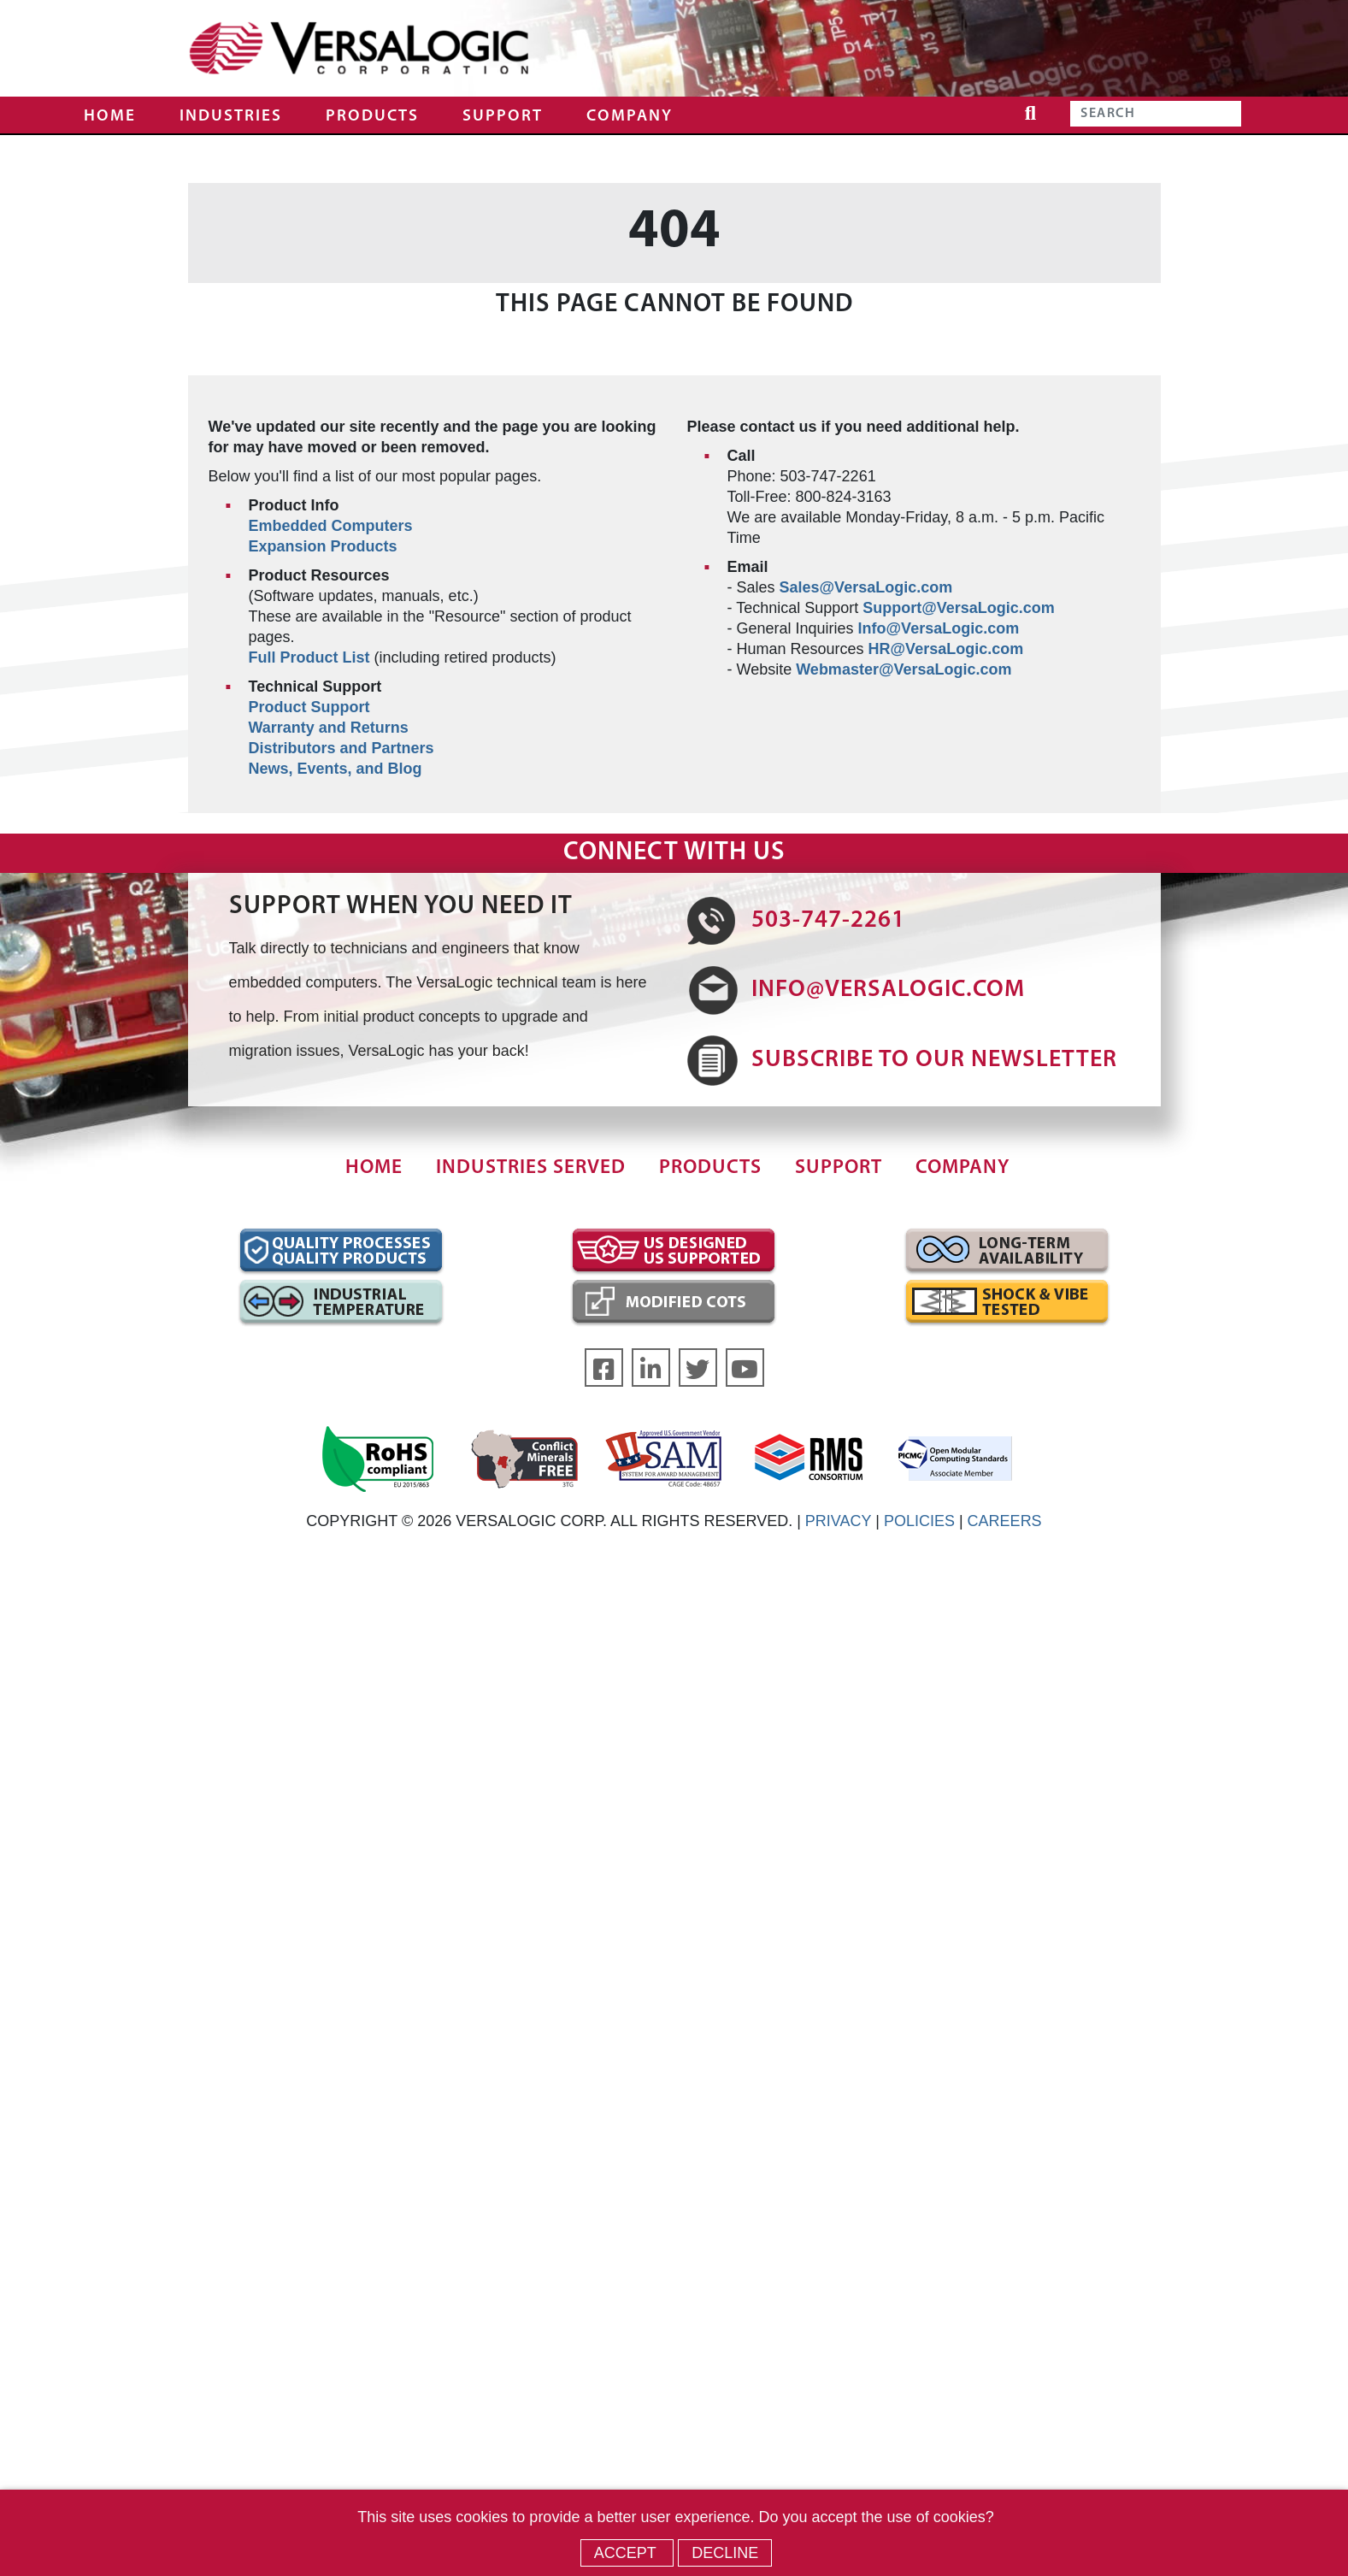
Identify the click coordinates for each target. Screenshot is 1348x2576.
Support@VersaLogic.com (958, 607)
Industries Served (531, 1168)
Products (372, 117)
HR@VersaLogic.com (946, 648)
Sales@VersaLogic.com (866, 587)
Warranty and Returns (329, 727)
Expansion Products (323, 546)
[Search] (1155, 114)
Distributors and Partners (341, 748)
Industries (231, 117)
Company (629, 117)
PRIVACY (838, 1521)
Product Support (309, 707)
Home (110, 117)
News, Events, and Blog (335, 768)
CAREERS (1005, 1521)
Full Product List (309, 657)
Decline (725, 2552)
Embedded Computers (331, 525)
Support (502, 117)
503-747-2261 (828, 921)
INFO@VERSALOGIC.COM (888, 990)
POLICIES (919, 1521)
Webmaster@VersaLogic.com (903, 669)
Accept (627, 2552)
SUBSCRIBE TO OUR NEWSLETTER (934, 1060)
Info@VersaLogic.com (939, 628)
